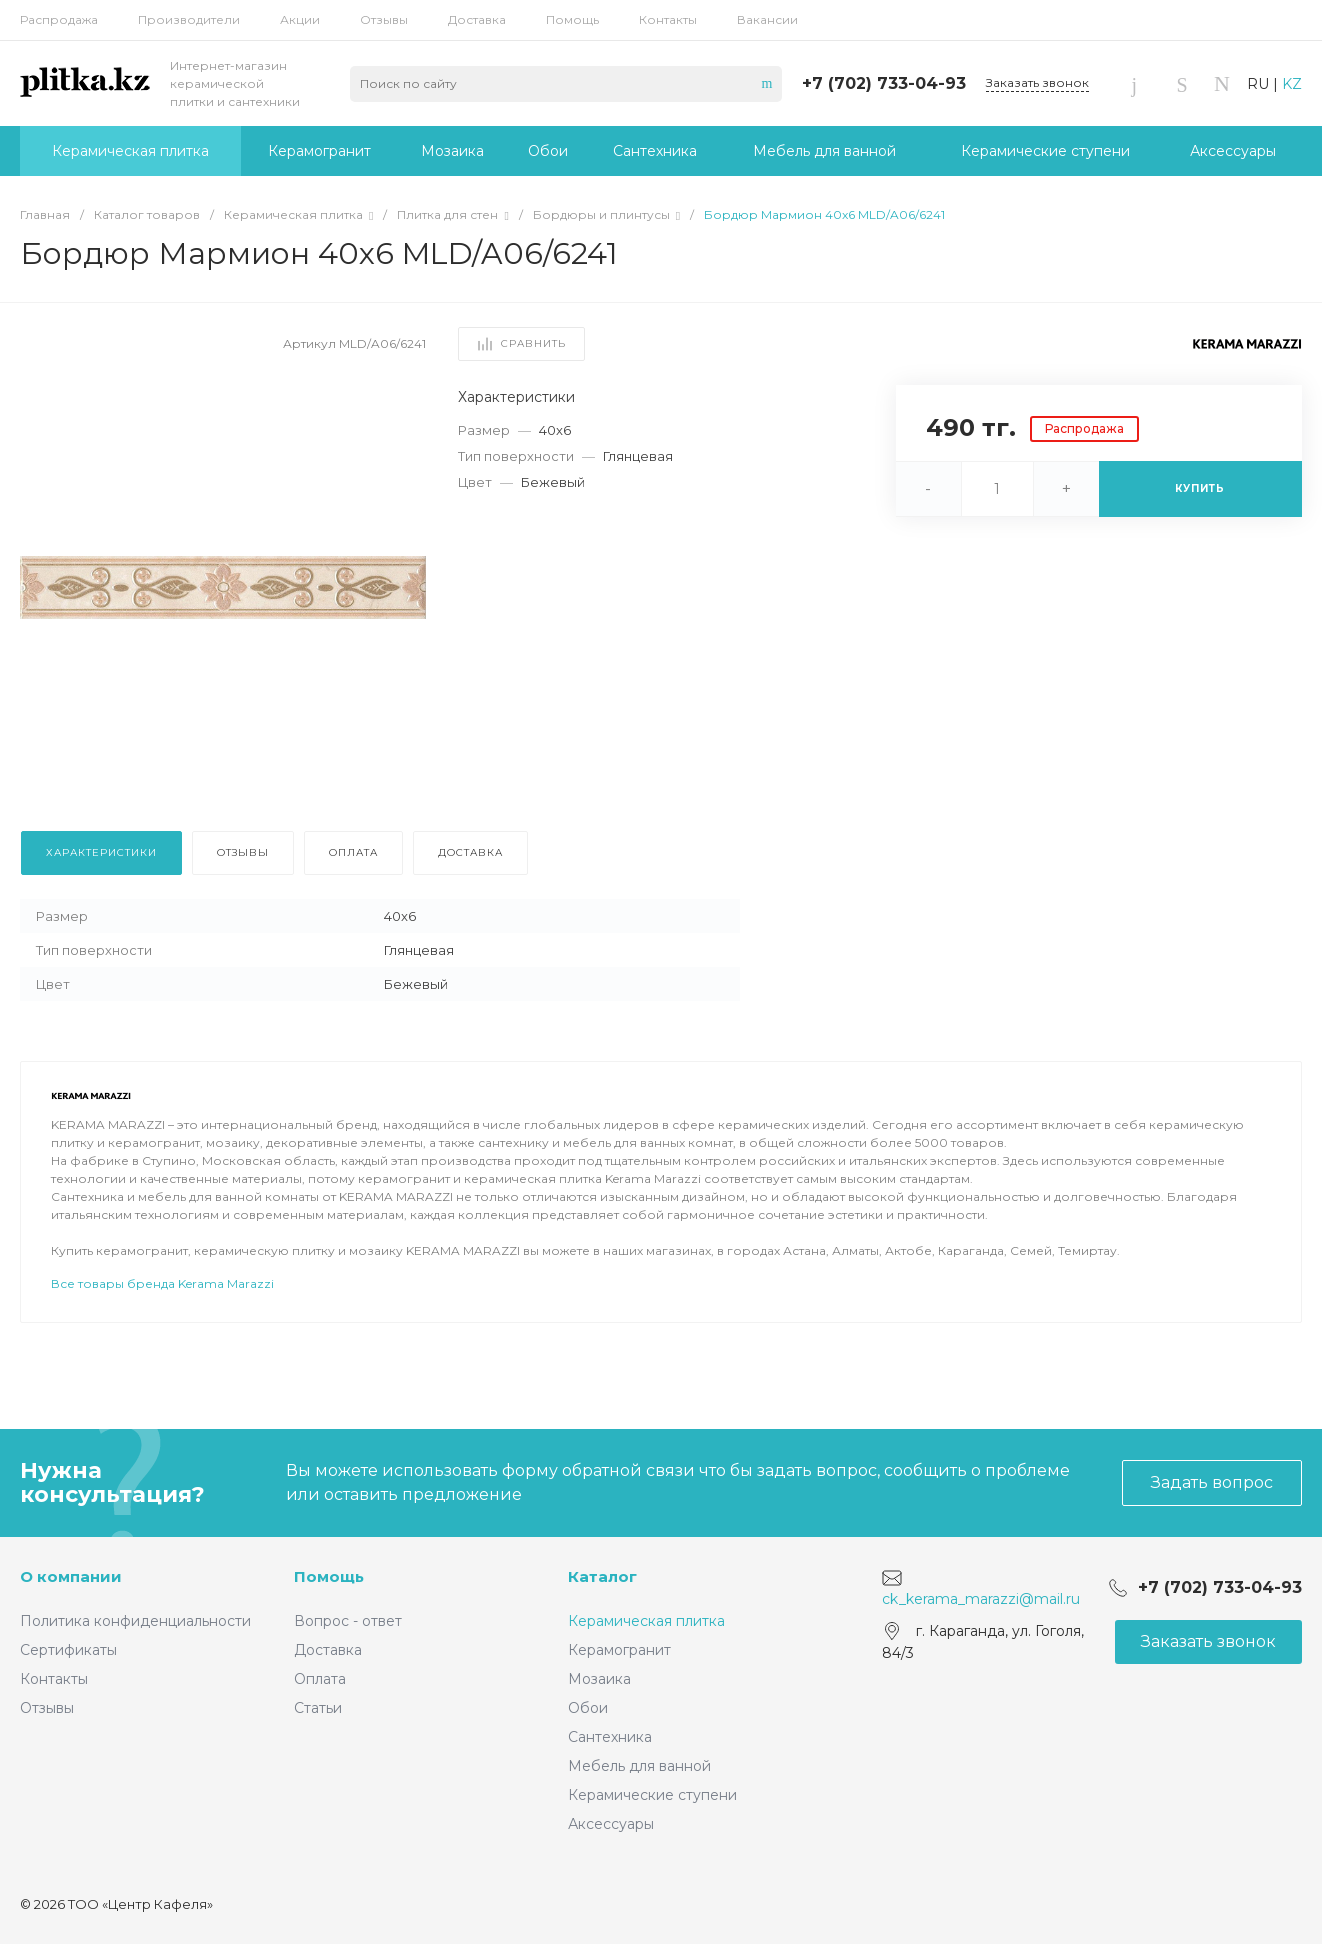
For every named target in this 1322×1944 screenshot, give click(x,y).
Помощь (572, 19)
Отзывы (384, 19)
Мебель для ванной (639, 1766)
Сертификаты (68, 1650)
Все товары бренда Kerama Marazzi (162, 1339)
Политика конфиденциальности (135, 1621)
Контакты (668, 19)
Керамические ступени (652, 1795)
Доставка (477, 19)
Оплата (320, 1679)
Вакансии (767, 19)
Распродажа (59, 19)
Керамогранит (619, 1650)
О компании (71, 1576)
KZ (1292, 84)
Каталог (602, 1576)
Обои (588, 1708)
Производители (189, 19)
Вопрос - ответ (348, 1621)
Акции (300, 19)
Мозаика (599, 1679)
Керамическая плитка (646, 1621)
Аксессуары (611, 1824)
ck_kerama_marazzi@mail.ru (981, 1599)
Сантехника (610, 1737)
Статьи (318, 1708)
